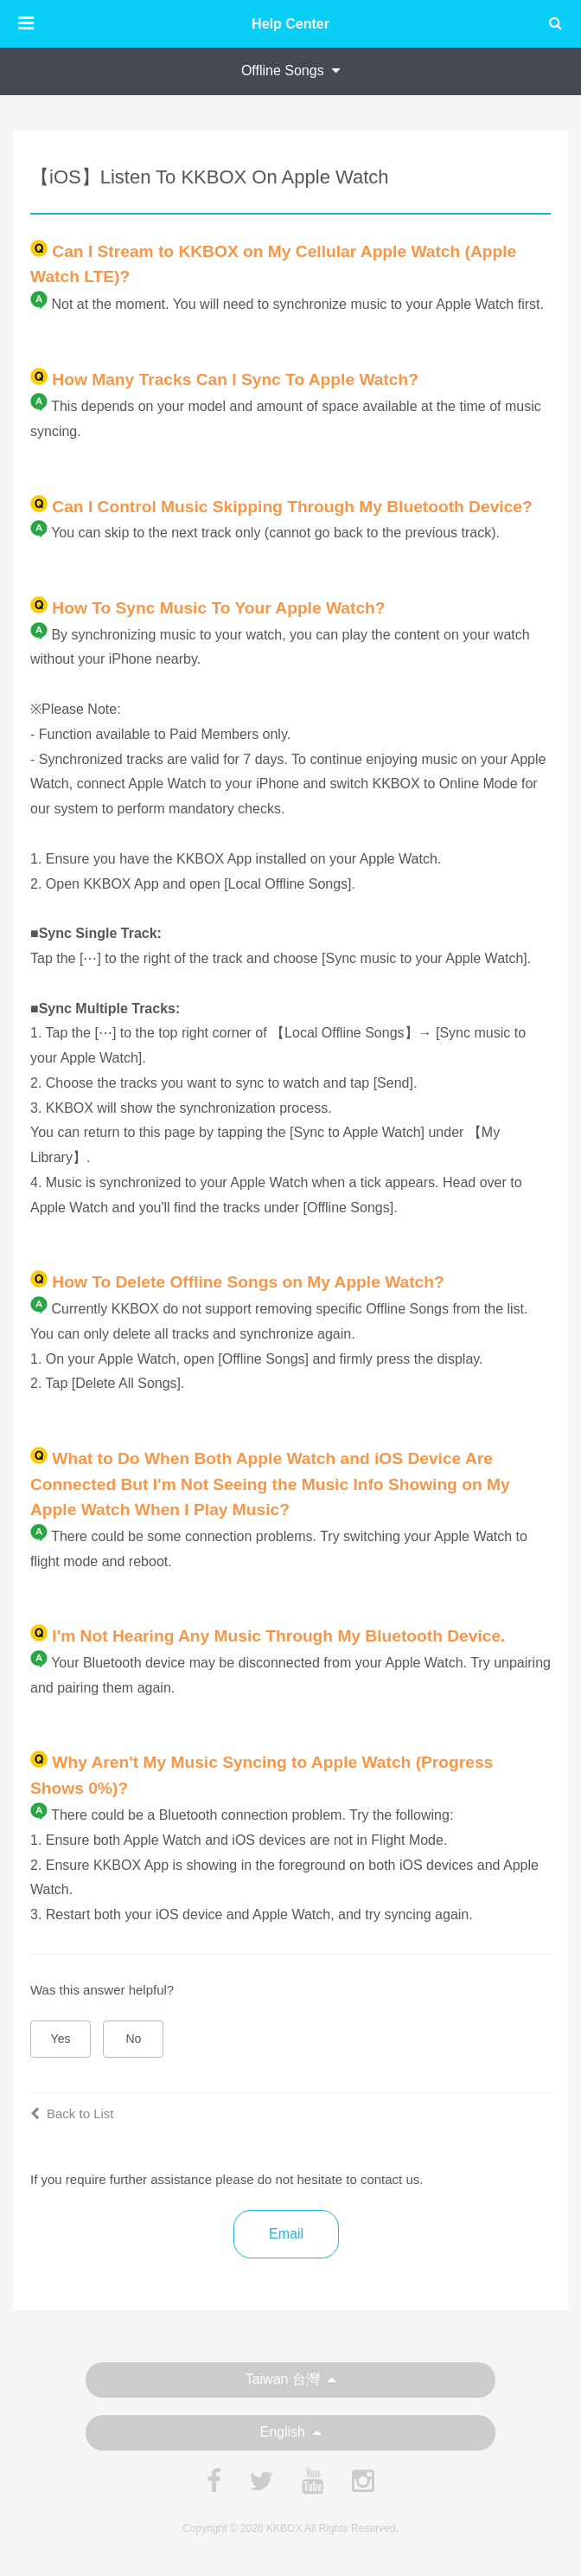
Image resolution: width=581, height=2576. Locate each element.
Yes (61, 2039)
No (134, 2039)
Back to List (72, 2113)
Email (286, 2233)
